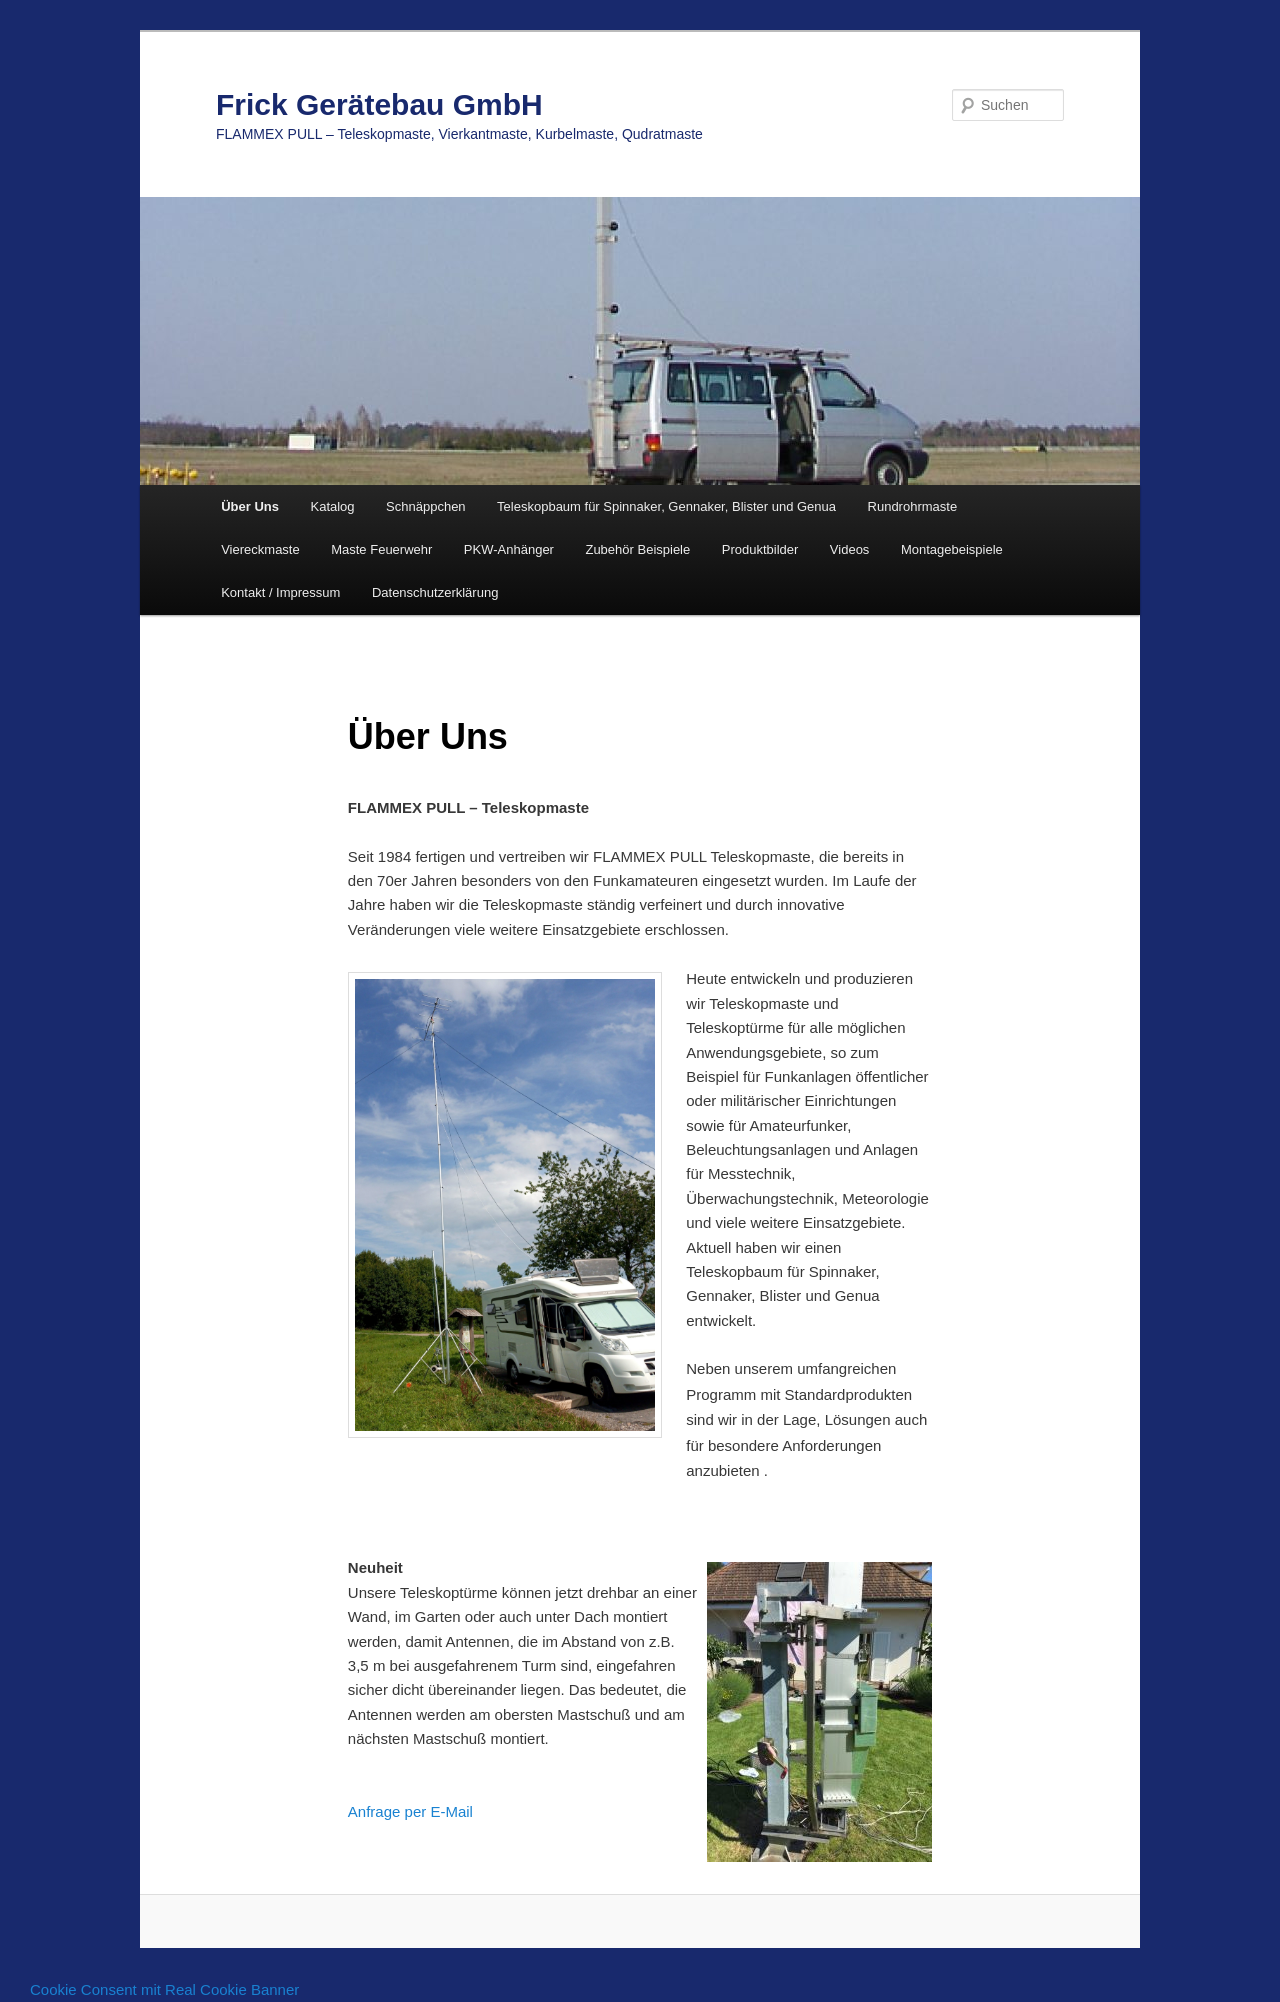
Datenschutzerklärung (435, 592)
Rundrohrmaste (913, 506)
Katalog (332, 506)
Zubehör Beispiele (637, 549)
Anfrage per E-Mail (410, 1811)
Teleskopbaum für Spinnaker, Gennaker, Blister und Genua (666, 506)
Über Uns (250, 506)
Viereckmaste (260, 549)
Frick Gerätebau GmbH (379, 104)
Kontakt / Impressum (280, 592)
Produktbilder (760, 549)
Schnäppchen (426, 506)
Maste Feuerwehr (381, 549)
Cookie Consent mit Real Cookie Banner (164, 1989)
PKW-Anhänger (509, 549)
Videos (850, 549)
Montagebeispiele (952, 549)
